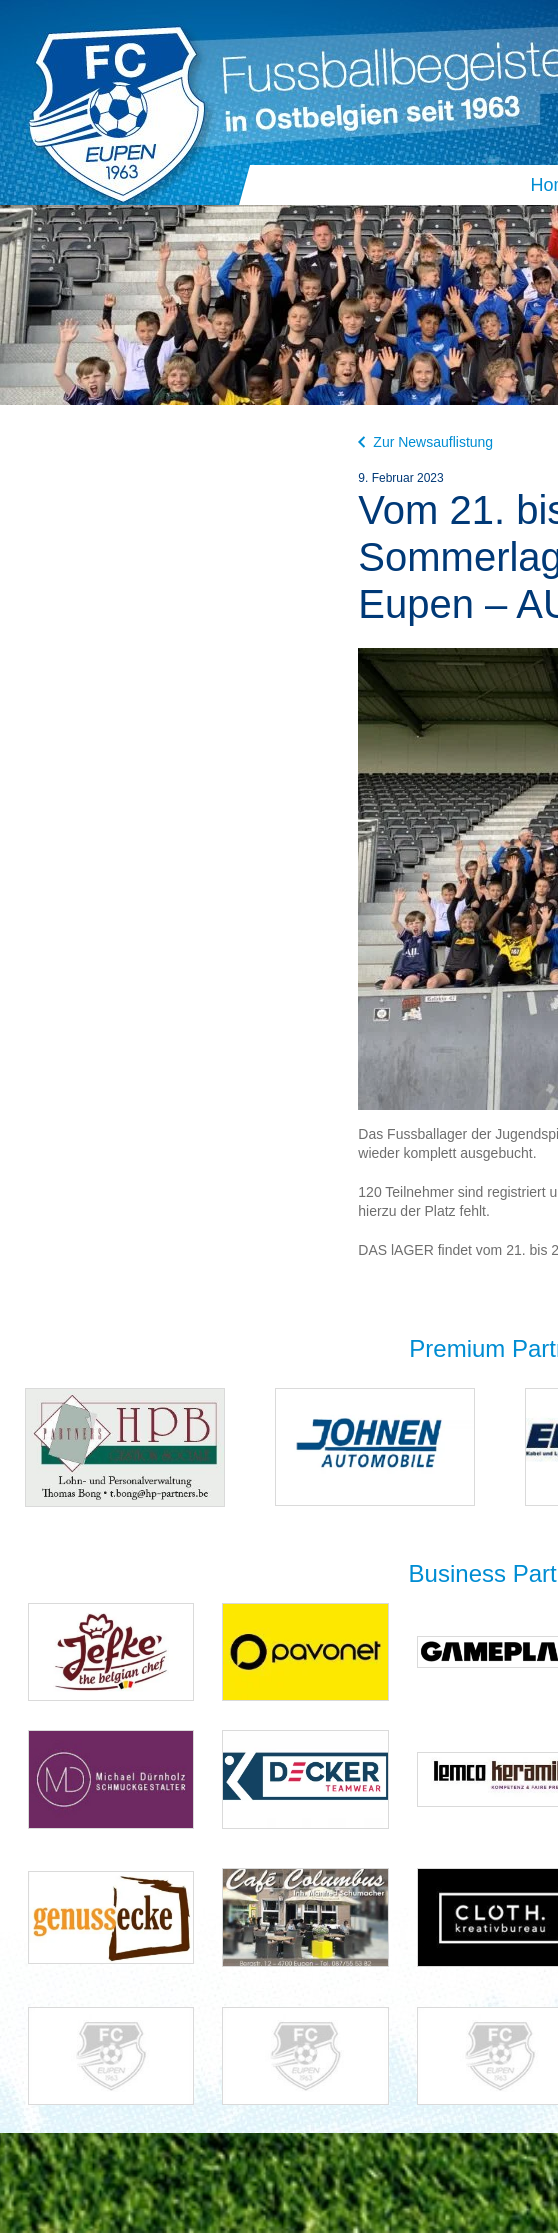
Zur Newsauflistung (425, 442)
